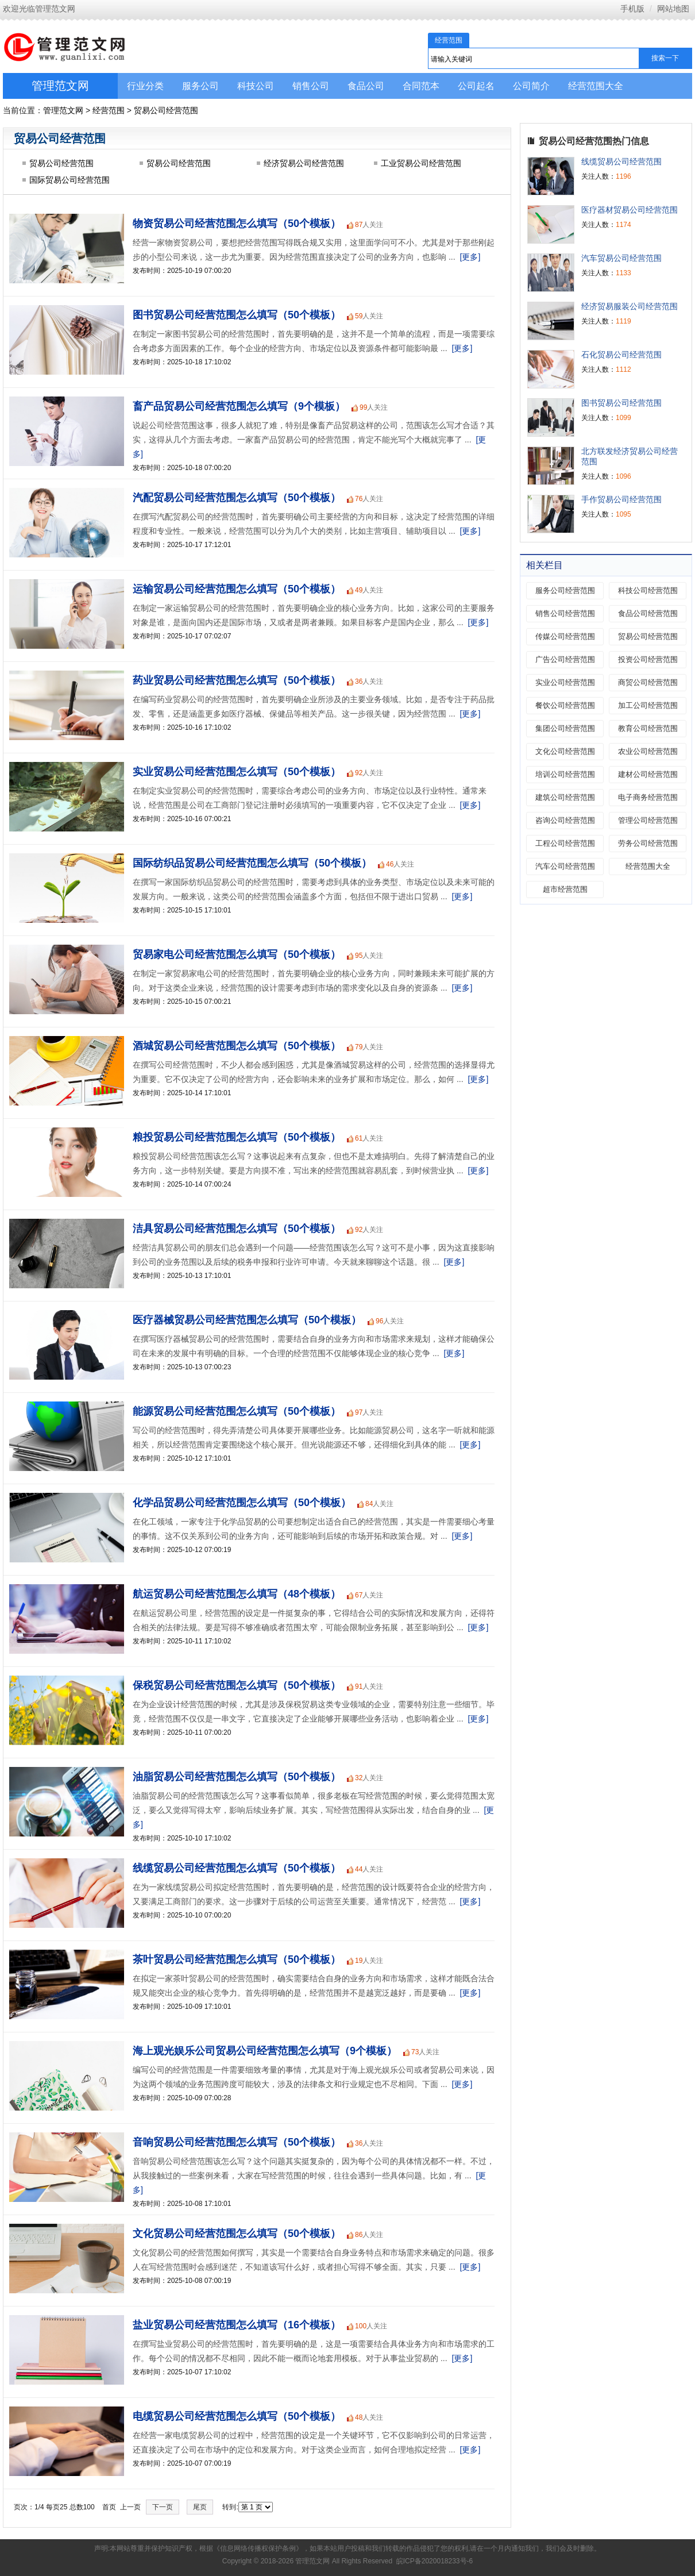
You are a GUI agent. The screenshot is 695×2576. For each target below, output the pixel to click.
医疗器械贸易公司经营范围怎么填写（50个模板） (247, 1320)
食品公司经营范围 (648, 613)
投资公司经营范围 (648, 659)
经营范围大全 (595, 86)
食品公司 (366, 86)
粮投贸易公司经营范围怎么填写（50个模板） (237, 1137)
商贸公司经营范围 (648, 682)
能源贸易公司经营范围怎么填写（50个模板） (237, 1411)
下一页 (162, 2507)
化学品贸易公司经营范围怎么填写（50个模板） (242, 1502)
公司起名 (476, 86)
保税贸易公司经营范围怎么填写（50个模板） (237, 1685)
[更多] (470, 256)
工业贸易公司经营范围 (421, 163)
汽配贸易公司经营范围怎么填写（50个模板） (237, 497)
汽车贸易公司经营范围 (621, 258)
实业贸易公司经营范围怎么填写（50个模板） (237, 771)
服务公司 (200, 86)
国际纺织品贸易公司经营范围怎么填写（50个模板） (252, 863)
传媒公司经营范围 (565, 636)
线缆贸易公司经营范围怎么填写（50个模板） (237, 1868)
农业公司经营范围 (648, 751)
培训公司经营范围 (565, 774)
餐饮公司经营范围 (565, 705)
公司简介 (531, 86)
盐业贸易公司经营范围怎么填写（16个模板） (237, 2325)
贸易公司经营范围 (166, 110)
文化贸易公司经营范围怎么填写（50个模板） (237, 2233)
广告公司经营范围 (565, 659)
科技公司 (255, 86)
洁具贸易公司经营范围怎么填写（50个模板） (237, 1228)
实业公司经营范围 (565, 682)
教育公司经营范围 (648, 728)
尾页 (200, 2507)
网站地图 (673, 8)
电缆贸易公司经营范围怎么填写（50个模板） (237, 2416)
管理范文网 (60, 85)
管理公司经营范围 (648, 820)
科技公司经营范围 (648, 590)
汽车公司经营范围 (565, 866)
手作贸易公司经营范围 (621, 499)
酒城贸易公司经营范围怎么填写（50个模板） (237, 1046)
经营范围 (108, 110)
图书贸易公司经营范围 (621, 402)
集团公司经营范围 (565, 728)
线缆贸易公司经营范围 (621, 161)
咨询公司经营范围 (565, 820)
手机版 (632, 8)
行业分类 (145, 86)
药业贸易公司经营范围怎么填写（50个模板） (237, 680)
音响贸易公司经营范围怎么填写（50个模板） (237, 2142)
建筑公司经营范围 (565, 797)
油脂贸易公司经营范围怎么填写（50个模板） (237, 1776)
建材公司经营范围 (648, 774)
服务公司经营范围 (565, 590)
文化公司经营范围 (565, 751)
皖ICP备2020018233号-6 (434, 2561)
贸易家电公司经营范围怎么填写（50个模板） (237, 954)
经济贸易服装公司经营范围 (629, 306)
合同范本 (421, 86)
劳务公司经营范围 (648, 843)
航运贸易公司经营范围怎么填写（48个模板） (237, 1594)
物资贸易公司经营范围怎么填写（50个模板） (237, 223)
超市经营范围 (565, 889)
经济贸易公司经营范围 (304, 163)
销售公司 (310, 86)
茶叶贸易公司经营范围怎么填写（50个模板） (237, 1959)
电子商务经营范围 (648, 797)
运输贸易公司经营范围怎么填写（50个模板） (237, 589)
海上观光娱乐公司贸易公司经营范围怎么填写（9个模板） (265, 2051)
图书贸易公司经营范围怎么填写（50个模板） (237, 315)
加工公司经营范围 (648, 705)
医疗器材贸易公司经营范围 (629, 209)
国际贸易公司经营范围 (69, 179)
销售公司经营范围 (565, 613)
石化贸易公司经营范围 (621, 354)
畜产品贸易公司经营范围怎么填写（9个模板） (239, 406)
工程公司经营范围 (565, 843)
